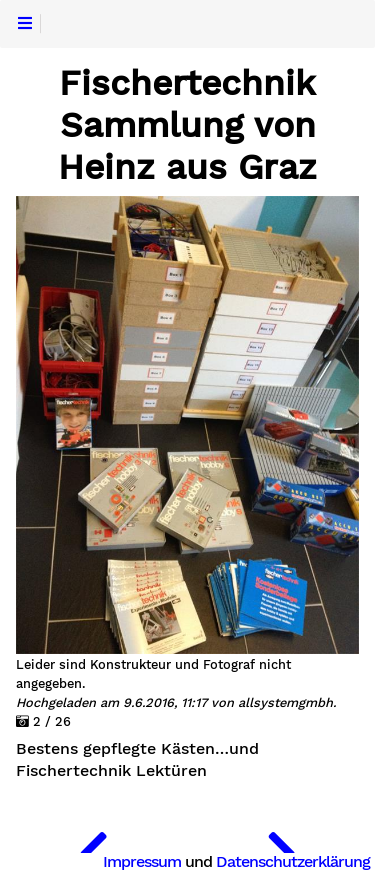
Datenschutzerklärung (293, 861)
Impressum (142, 861)
